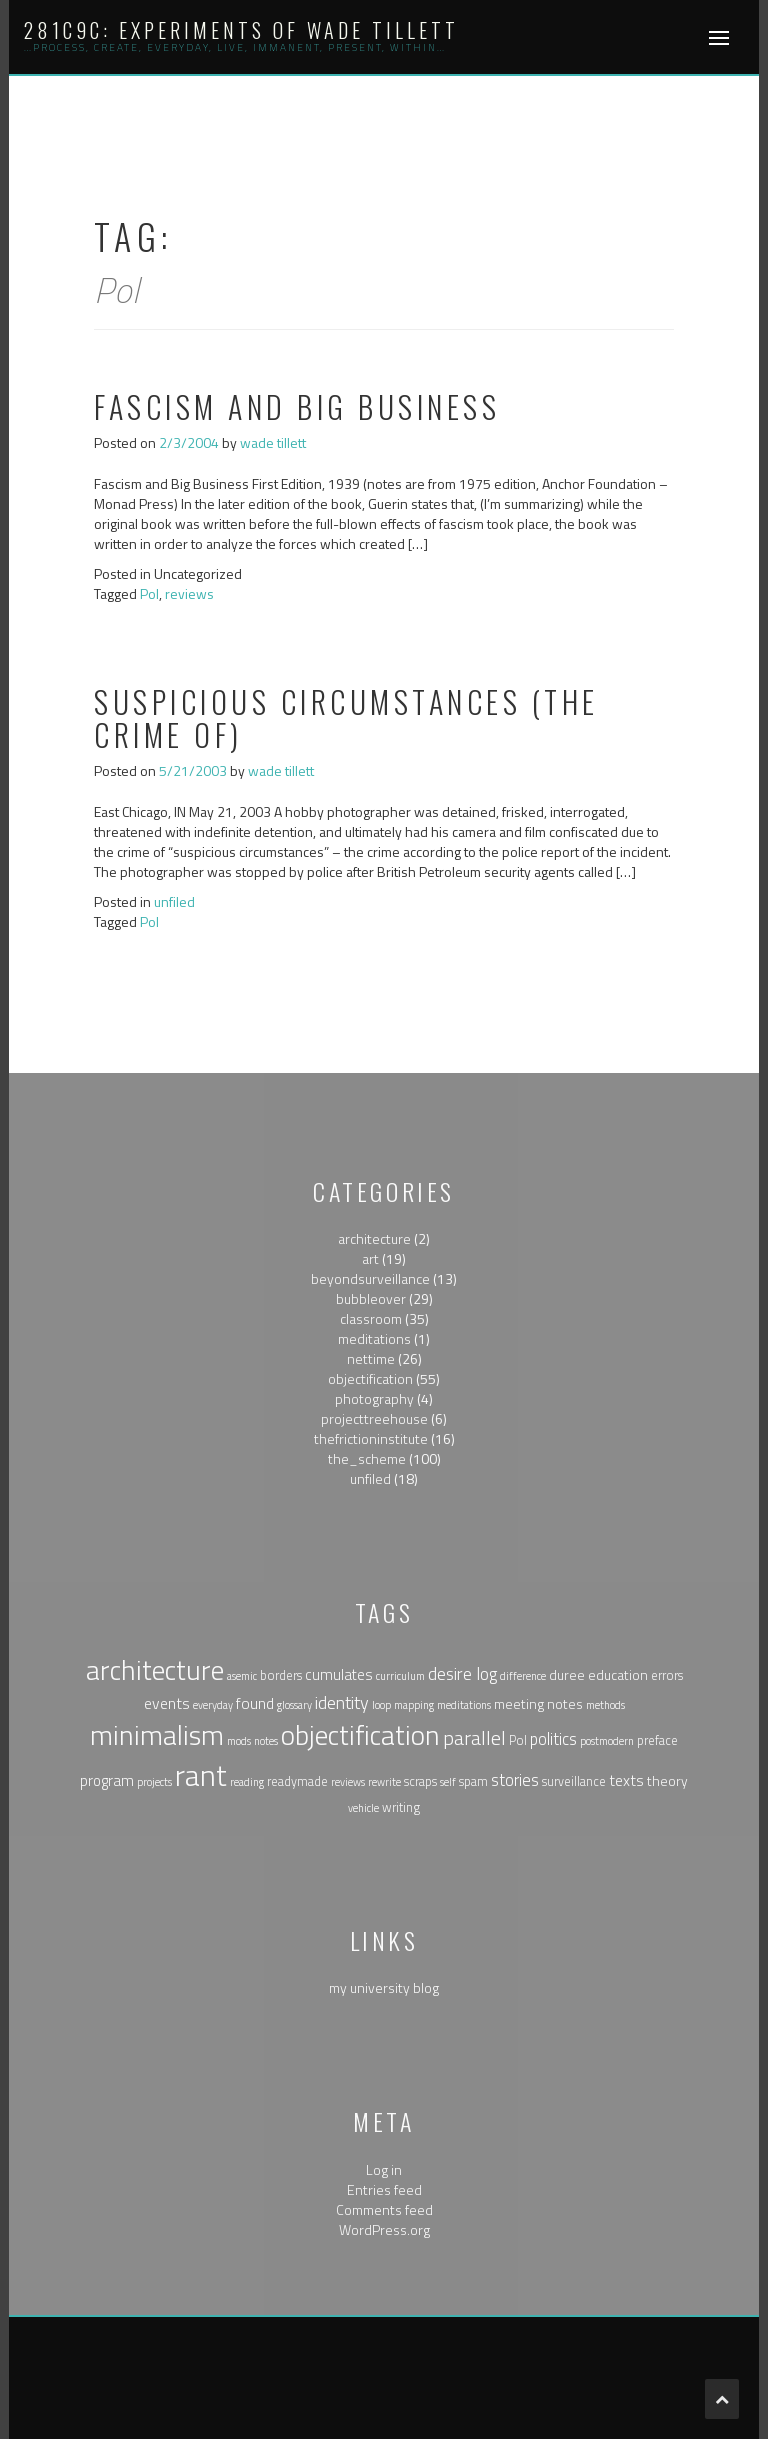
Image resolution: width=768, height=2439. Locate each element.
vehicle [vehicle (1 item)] (363, 1808)
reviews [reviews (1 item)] (348, 1782)
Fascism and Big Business (297, 406)
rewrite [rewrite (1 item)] (384, 1782)
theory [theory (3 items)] (667, 1780)
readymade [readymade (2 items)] (297, 1781)
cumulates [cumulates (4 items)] (339, 1674)
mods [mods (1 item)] (239, 1741)
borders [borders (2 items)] (281, 1675)
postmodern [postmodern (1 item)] (607, 1741)
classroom (371, 1318)
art (370, 1258)
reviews (189, 593)
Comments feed (384, 2209)
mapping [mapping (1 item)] (414, 1705)
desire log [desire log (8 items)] (462, 1673)
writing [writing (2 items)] (401, 1807)
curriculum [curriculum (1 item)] (400, 1676)
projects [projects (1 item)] (154, 1782)
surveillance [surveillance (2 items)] (574, 1781)
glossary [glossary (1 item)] (294, 1705)
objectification (370, 1378)
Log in (384, 2169)
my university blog (384, 1987)
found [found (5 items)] (255, 1703)
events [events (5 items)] (167, 1703)
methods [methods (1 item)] (605, 1705)
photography (374, 1398)
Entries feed (384, 2189)
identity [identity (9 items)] (342, 1702)
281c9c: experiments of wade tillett (241, 30)
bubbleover (371, 1298)
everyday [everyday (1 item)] (213, 1705)
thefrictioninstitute (371, 1438)
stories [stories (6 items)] (515, 1779)
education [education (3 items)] (618, 1674)
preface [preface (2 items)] (657, 1740)
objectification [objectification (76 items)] (360, 1735)
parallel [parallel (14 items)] (474, 1737)
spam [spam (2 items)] (473, 1781)
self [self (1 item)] (448, 1782)
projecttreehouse (374, 1418)
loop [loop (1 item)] (381, 1705)
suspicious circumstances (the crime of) (346, 718)
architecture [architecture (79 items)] (155, 1670)
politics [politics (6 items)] (553, 1738)
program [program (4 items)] (107, 1780)
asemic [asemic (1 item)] (242, 1676)
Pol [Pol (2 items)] (518, 1740)
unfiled (174, 901)
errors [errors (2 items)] (667, 1675)
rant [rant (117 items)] (201, 1775)
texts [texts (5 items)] (626, 1780)
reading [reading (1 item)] (247, 1782)
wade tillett (273, 442)
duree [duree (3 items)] (567, 1674)
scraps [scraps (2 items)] (420, 1781)
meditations (374, 1338)
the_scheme (367, 1458)
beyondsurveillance (370, 1278)
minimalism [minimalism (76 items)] (157, 1735)
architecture (374, 1238)
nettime (371, 1358)
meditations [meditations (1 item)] (464, 1705)
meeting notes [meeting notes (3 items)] (538, 1703)
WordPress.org (384, 2229)
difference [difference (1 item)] (523, 1676)
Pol (149, 593)
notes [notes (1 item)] (266, 1741)
